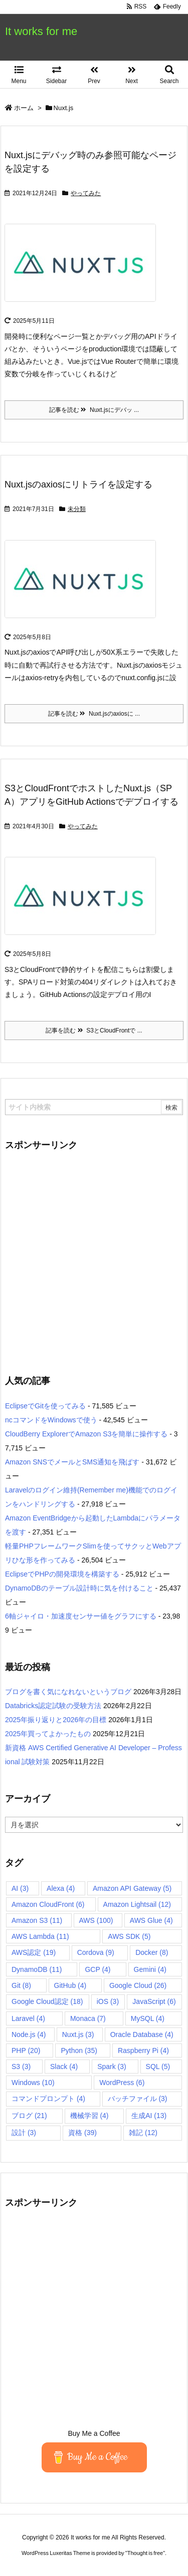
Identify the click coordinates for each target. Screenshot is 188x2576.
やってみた (86, 193)
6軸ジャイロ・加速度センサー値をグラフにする (80, 1616)
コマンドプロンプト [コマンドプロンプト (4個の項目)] (48, 2099)
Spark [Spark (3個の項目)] (111, 2067)
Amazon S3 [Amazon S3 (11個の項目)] (37, 1920)
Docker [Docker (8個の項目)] (151, 1952)
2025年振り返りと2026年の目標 (55, 1720)
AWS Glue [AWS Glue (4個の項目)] (151, 1920)
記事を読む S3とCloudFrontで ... (94, 1030)
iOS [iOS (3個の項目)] (108, 2001)
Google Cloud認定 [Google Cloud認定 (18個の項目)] (47, 2001)
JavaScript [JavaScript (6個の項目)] (153, 2001)
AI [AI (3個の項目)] (20, 1888)
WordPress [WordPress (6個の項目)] (121, 2083)
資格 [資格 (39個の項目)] (82, 2133)
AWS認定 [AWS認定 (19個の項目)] (34, 1952)
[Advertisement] (94, 1257)
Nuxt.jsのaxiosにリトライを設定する (78, 484)
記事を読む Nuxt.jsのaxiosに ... (94, 713)
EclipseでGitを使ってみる (45, 1406)
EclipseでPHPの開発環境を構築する (62, 1574)
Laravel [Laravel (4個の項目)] (28, 2018)
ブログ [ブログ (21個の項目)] (29, 2116)
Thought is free (145, 2553)
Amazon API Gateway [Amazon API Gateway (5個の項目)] (132, 1888)
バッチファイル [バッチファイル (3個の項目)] (137, 2099)
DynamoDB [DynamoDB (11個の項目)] (37, 1969)
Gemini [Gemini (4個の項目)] (150, 1969)
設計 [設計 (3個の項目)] (24, 2133)
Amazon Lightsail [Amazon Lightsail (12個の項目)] (137, 1904)
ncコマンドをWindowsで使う (51, 1420)
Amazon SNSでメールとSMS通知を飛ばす (72, 1462)
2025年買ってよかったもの (48, 1734)
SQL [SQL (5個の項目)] (158, 2067)
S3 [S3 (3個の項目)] (21, 2067)
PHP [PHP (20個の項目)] (26, 2050)
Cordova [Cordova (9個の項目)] (95, 1952)
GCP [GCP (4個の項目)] (97, 1969)
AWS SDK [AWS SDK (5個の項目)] (129, 1936)
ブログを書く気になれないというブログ (68, 1692)
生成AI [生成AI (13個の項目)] (148, 2116)
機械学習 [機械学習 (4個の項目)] (89, 2116)
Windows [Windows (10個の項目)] (33, 2083)
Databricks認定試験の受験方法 (53, 1706)
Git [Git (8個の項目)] (21, 1985)
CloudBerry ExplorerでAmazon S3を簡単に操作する (86, 1434)
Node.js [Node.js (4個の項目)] (29, 2034)
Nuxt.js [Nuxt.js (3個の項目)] (78, 2034)
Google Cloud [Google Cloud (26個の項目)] (137, 1985)
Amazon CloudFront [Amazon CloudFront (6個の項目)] (48, 1904)
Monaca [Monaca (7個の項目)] (88, 2018)
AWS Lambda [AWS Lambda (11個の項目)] (40, 1936)
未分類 (77, 508)
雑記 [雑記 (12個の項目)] (143, 2133)
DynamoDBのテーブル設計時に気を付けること (79, 1588)
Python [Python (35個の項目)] (79, 2050)
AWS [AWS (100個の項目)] (96, 1920)
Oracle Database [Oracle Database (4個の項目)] (141, 2034)
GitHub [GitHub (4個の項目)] (70, 1985)
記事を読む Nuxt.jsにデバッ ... (94, 409)
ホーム (24, 108)
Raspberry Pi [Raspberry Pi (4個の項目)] (143, 2050)
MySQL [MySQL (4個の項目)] (147, 2018)
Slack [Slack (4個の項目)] (64, 2067)
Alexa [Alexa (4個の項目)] (61, 1888)
